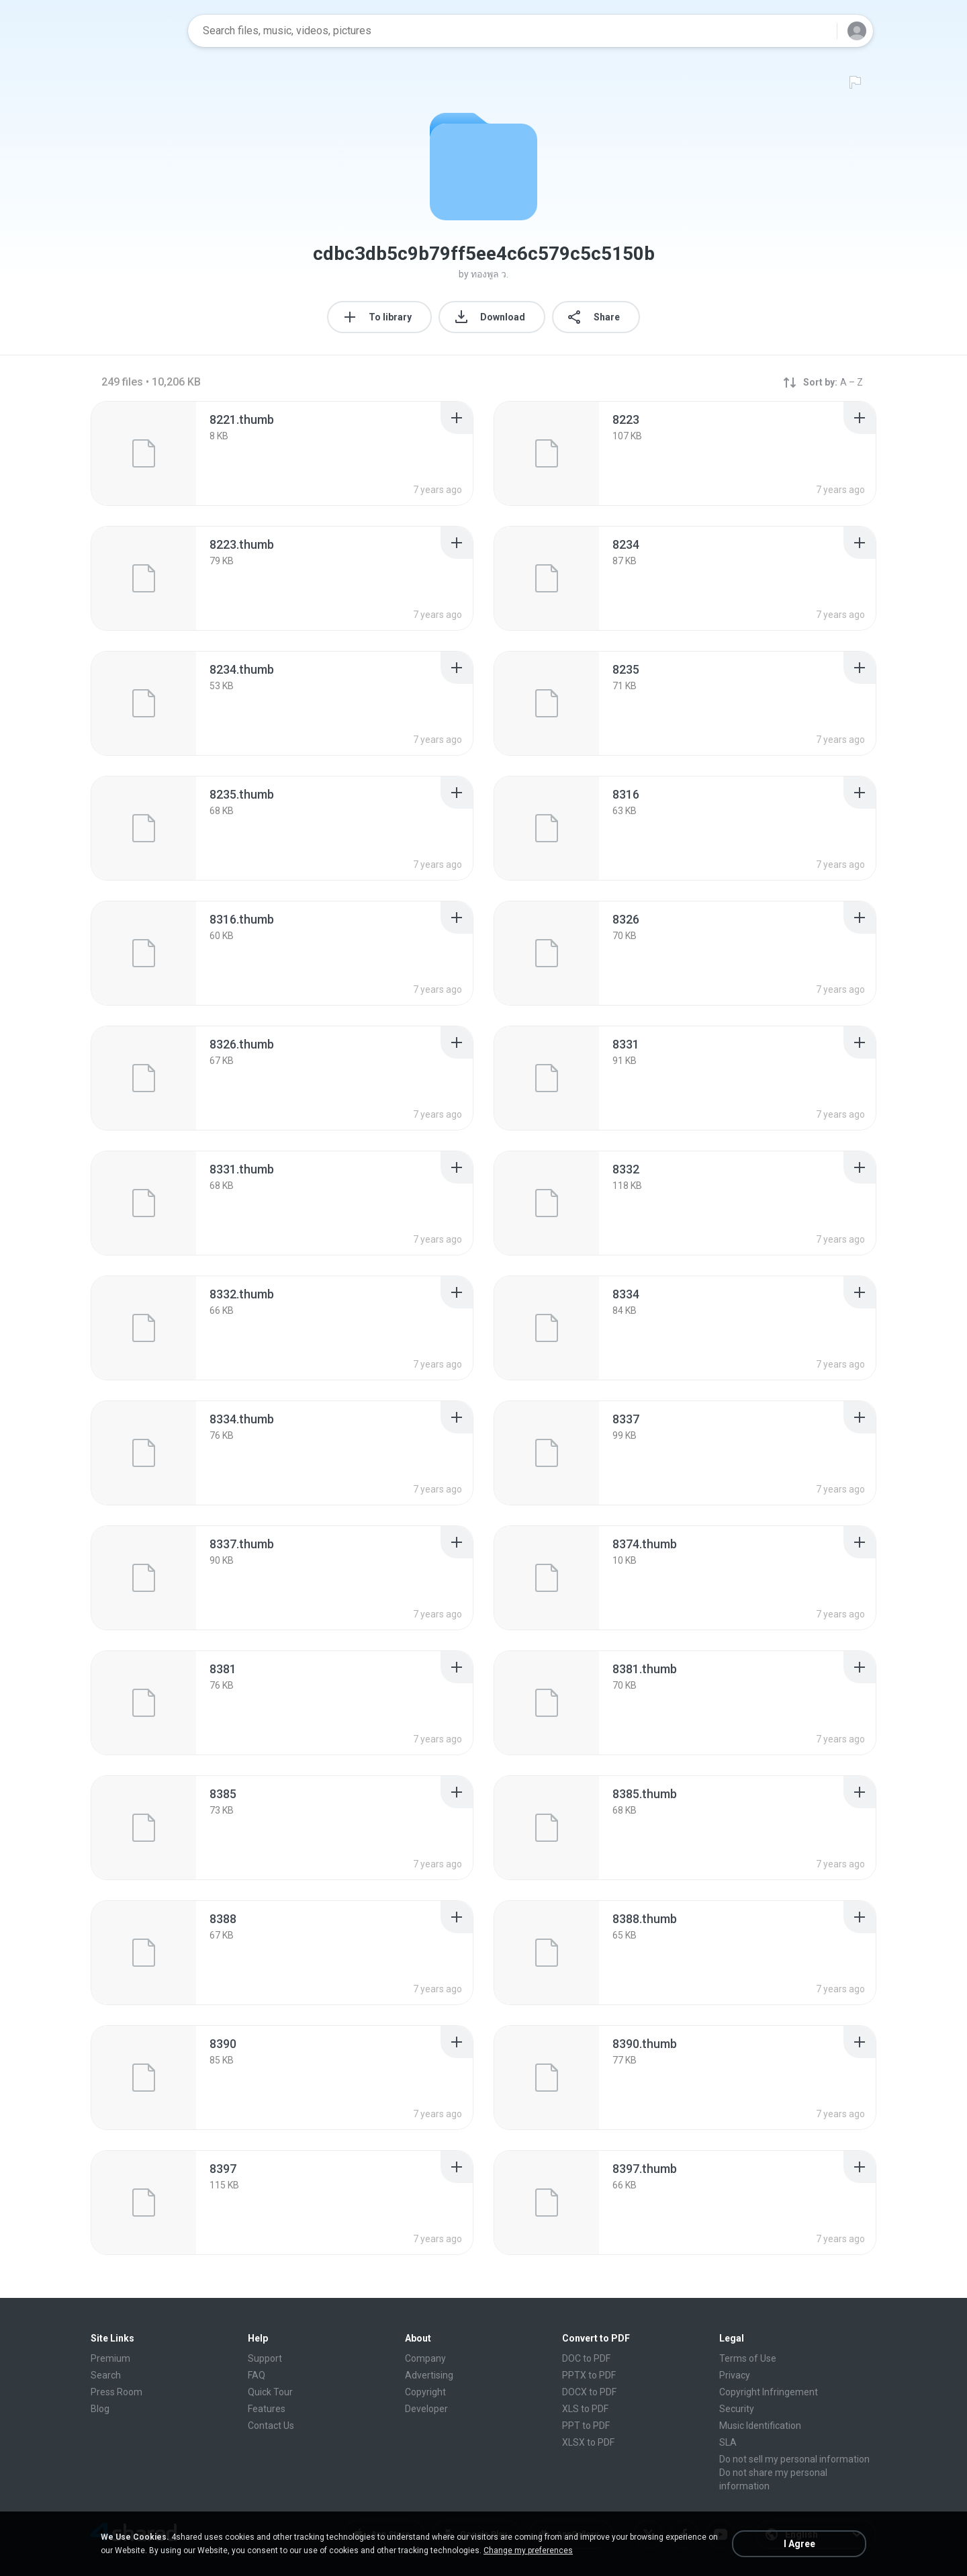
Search (106, 2375)
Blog (100, 2408)
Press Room (116, 2392)
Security (736, 2408)
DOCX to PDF (589, 2392)
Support (265, 2358)
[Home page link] (135, 30)
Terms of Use (747, 2358)
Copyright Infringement (768, 2392)
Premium (110, 2358)
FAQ (256, 2375)
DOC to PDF (586, 2358)
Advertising (429, 2375)
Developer (426, 2408)
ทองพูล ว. (489, 274)
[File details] (143, 453)
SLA (728, 2442)
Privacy (734, 2375)
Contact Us (271, 2425)
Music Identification (760, 2425)
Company (425, 2358)
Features (266, 2408)
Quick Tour (270, 2392)
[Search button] (818, 31)
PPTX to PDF (589, 2375)
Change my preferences (528, 2550)
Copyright (425, 2392)
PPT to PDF (586, 2425)
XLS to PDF (585, 2408)
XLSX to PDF (588, 2442)
